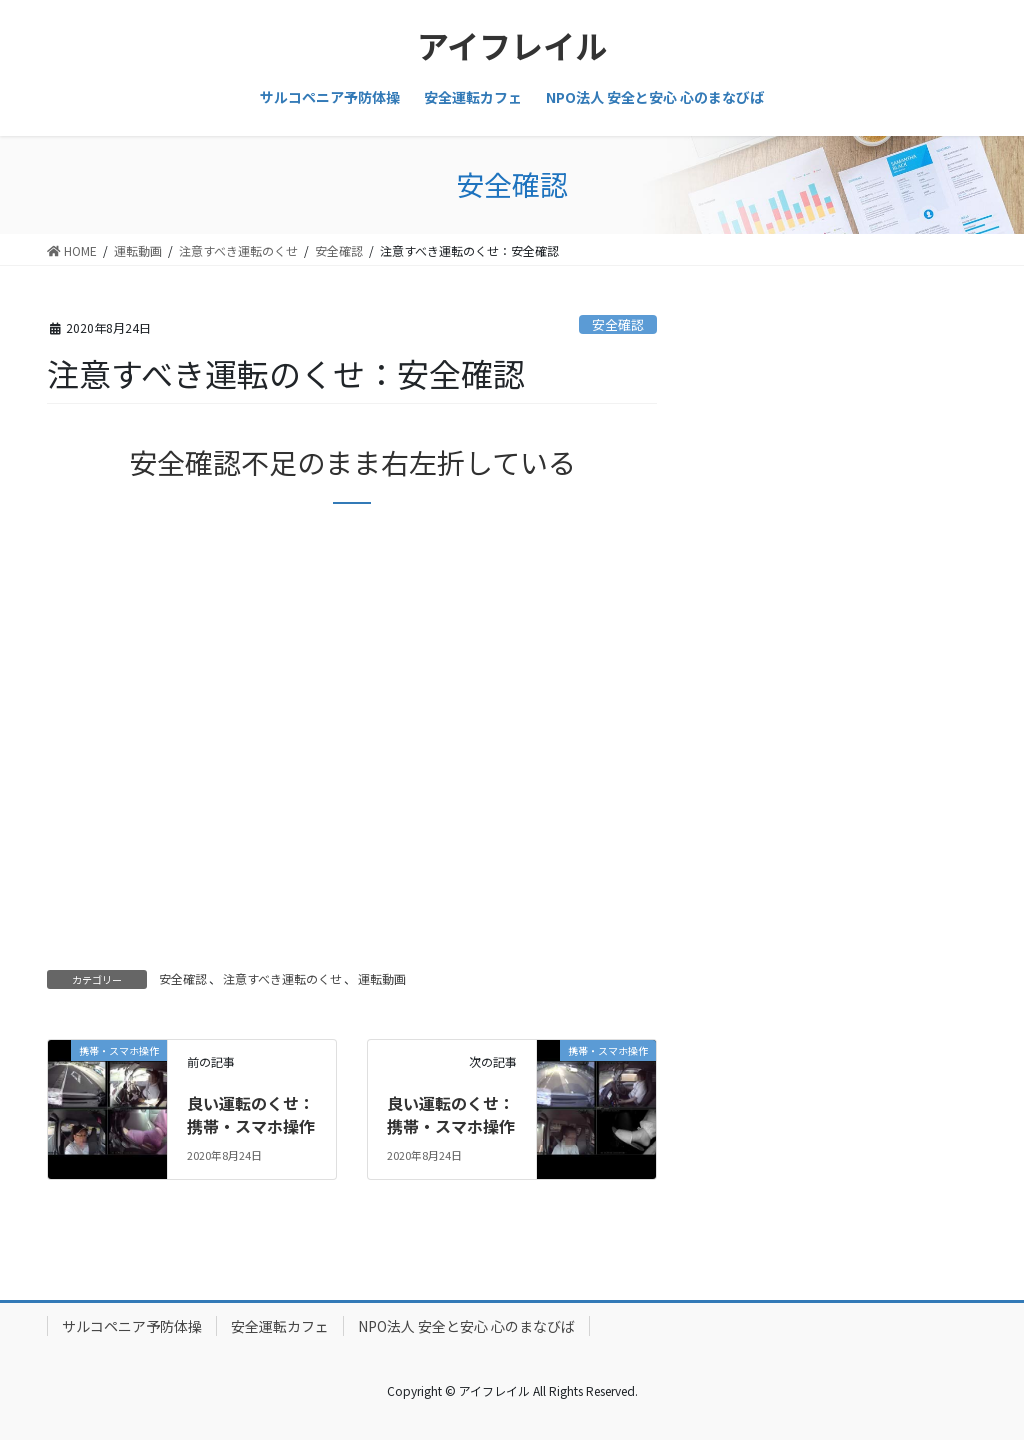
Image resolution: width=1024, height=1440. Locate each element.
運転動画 (382, 978)
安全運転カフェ (280, 1326)
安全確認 (618, 324)
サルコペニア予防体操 (132, 1326)
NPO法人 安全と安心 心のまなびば (466, 1326)
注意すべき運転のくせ (282, 978)
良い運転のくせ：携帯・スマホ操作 (251, 1114)
